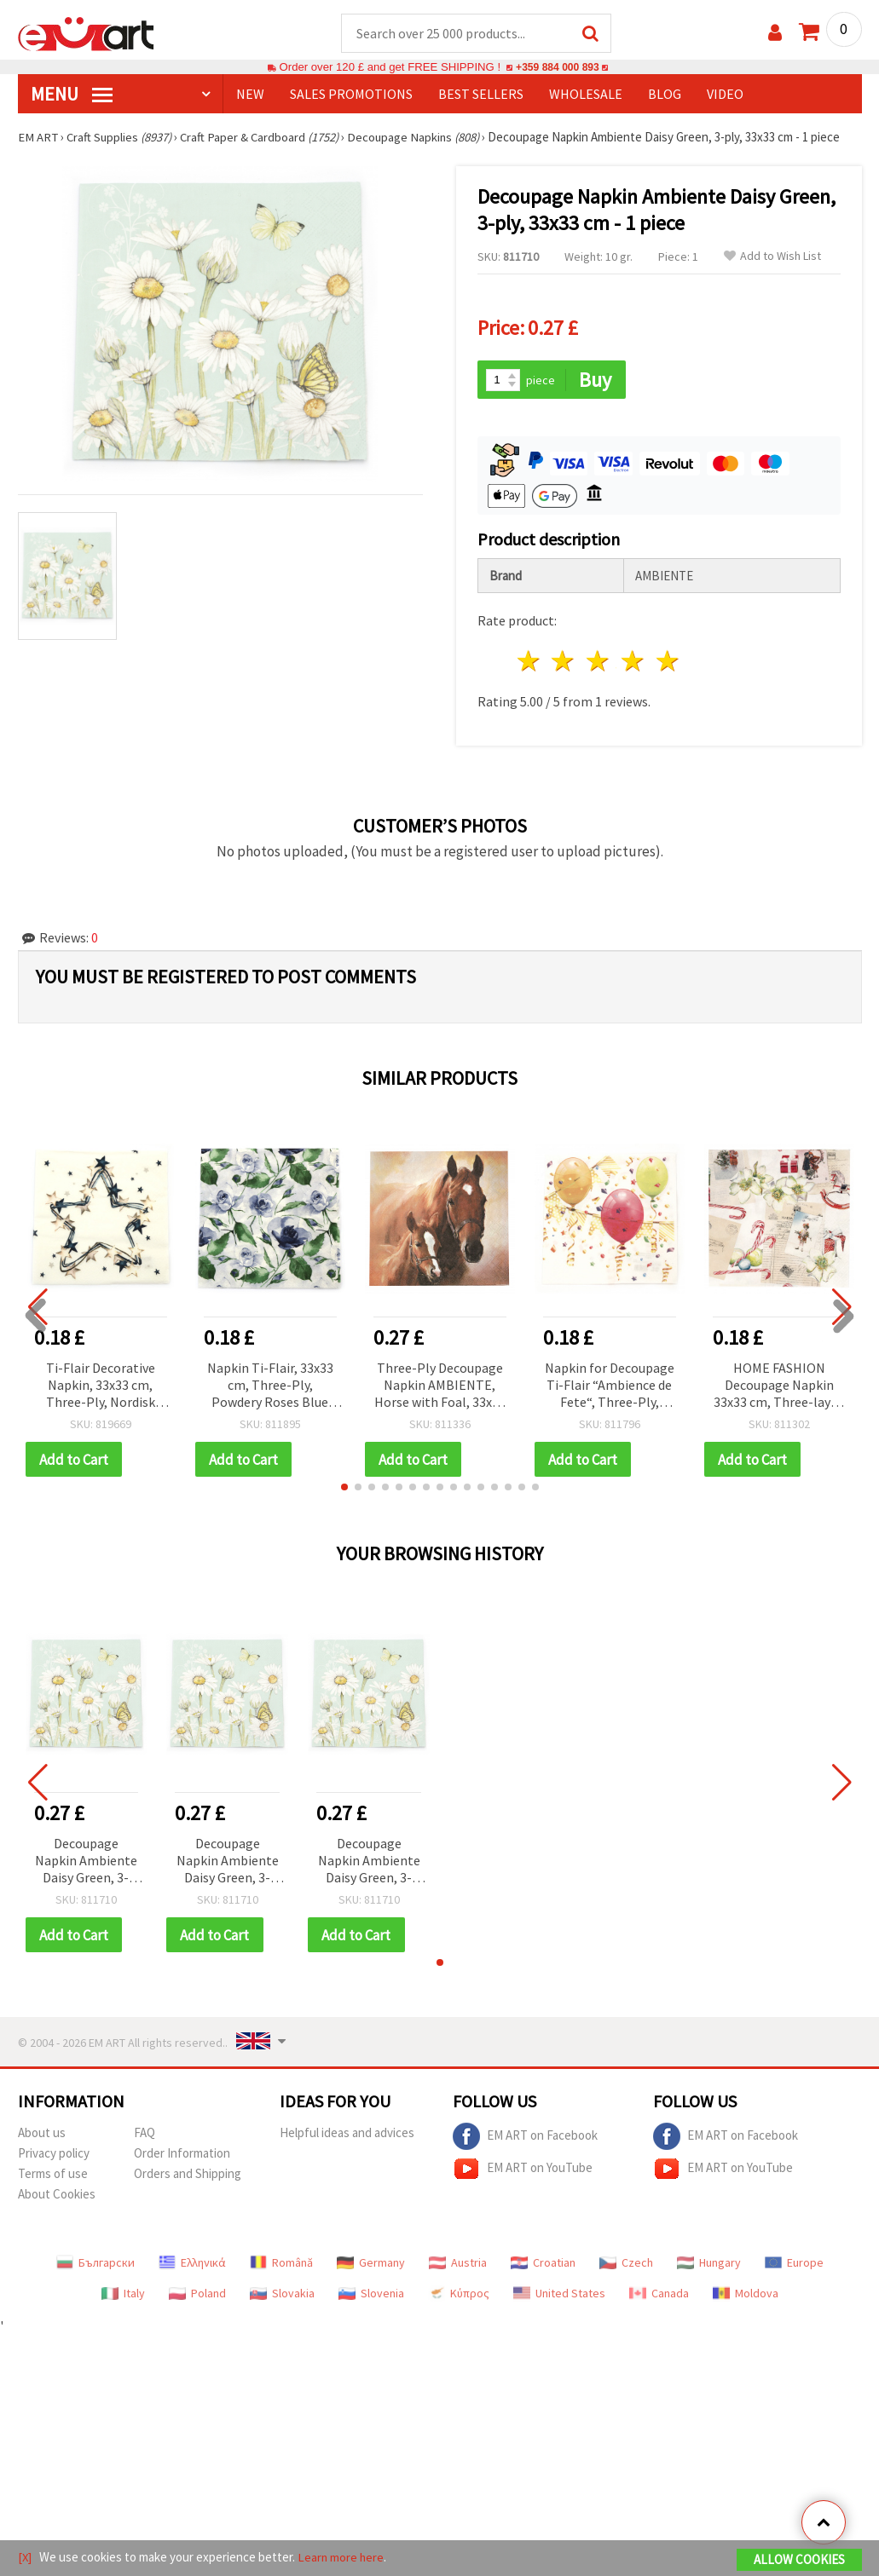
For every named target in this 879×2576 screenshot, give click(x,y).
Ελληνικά (192, 2264)
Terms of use (53, 2176)
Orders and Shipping (187, 2176)
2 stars (563, 662)
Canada (659, 2295)
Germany (371, 2265)
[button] (344, 1488)
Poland (197, 2295)
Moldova (745, 2295)
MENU (72, 95)
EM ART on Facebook (525, 2138)
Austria (458, 2265)
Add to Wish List (772, 257)
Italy (123, 2295)
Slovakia (282, 2295)
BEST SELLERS (480, 94)
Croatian (543, 2265)
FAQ (144, 2135)
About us (42, 2135)
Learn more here (342, 2558)
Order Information (182, 2155)
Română (281, 2264)
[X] (25, 2558)
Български (95, 2264)
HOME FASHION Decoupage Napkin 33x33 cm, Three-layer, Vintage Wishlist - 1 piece (779, 1387)
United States (559, 2295)
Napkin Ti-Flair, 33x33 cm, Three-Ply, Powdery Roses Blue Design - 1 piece (270, 1387)
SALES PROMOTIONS (351, 94)
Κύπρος (458, 2295)
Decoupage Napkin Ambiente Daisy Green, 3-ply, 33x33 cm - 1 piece (86, 1863)
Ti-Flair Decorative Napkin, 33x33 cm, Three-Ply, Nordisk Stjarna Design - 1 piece (100, 1387)
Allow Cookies (799, 2560)
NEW (250, 94)
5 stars (668, 662)
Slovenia (371, 2295)
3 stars (598, 662)
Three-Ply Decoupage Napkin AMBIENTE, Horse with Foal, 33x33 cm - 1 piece (440, 1387)
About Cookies (56, 2196)
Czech (626, 2265)
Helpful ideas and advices (347, 2135)
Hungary (709, 2265)
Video (725, 94)
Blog (664, 94)
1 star (529, 662)
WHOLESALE (585, 94)
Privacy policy (54, 2155)
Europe (794, 2264)
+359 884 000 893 (557, 67)
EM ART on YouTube (523, 2171)
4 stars (633, 662)
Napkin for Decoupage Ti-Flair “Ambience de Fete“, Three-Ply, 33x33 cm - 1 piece (609, 1387)
